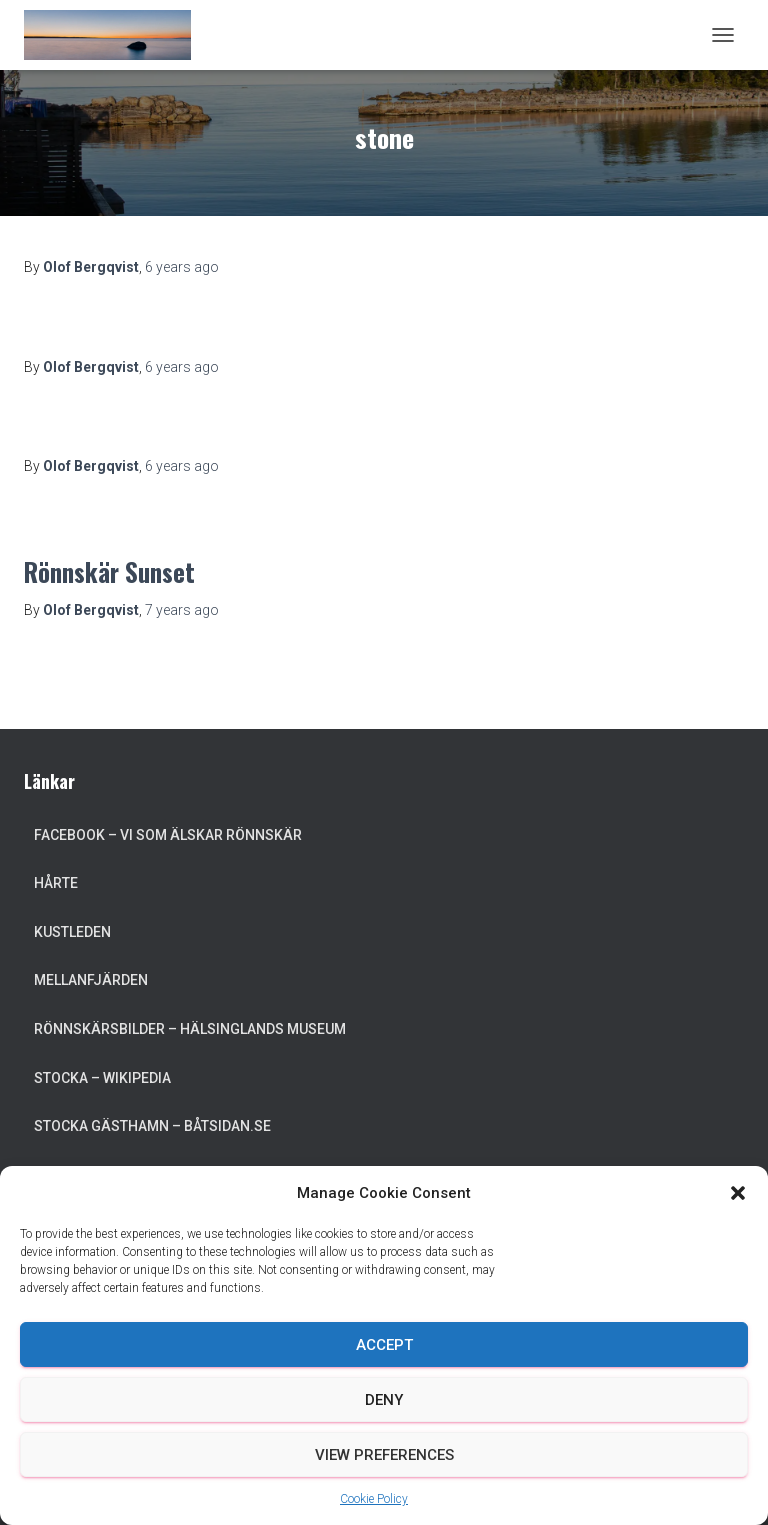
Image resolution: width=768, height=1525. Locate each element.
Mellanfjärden (91, 980)
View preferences (384, 1455)
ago (182, 267)
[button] (738, 1193)
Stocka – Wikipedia (102, 1078)
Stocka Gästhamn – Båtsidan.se (152, 1126)
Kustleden (72, 932)
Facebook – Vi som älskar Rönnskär (168, 835)
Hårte (56, 883)
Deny (384, 1400)
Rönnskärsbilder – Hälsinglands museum (190, 1029)
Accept (384, 1345)
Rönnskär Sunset (109, 571)
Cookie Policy (374, 1499)
